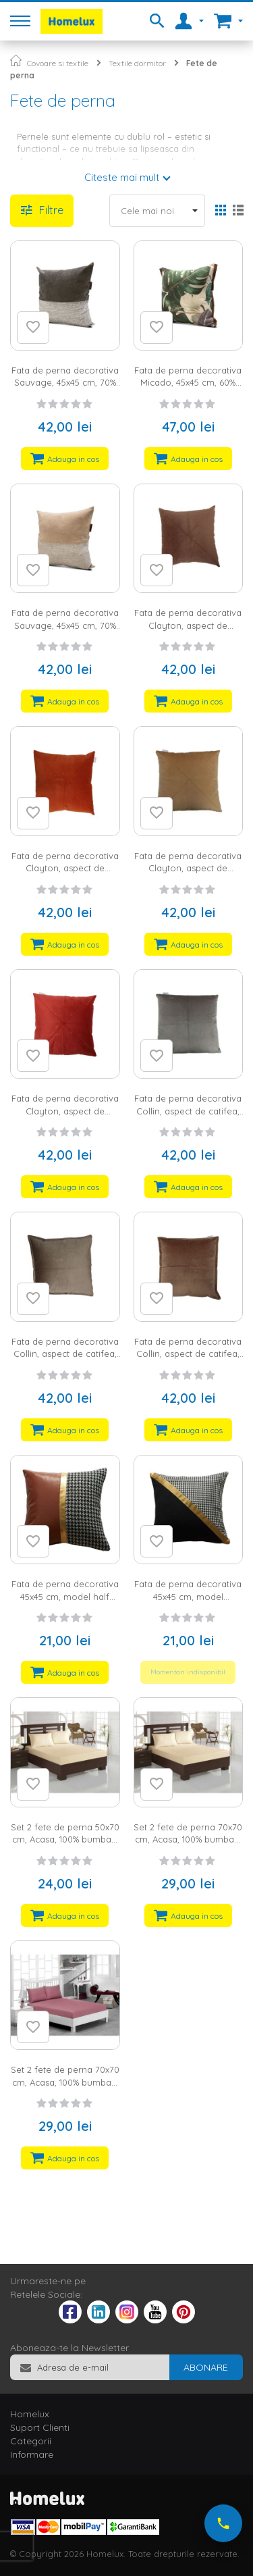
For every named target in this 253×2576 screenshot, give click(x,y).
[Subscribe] (206, 2367)
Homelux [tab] (29, 2414)
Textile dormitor (137, 63)
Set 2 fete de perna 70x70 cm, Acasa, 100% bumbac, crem (188, 1839)
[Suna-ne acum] (223, 2523)
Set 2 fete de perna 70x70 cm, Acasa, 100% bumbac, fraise (65, 2082)
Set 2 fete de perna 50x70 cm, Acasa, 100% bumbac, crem (65, 1839)
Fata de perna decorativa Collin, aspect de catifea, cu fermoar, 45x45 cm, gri (188, 1111)
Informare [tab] (31, 2454)
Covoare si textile (57, 63)
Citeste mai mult (121, 177)
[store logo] (71, 21)
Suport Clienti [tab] (39, 2427)
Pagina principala (16, 60)
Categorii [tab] (30, 2441)
